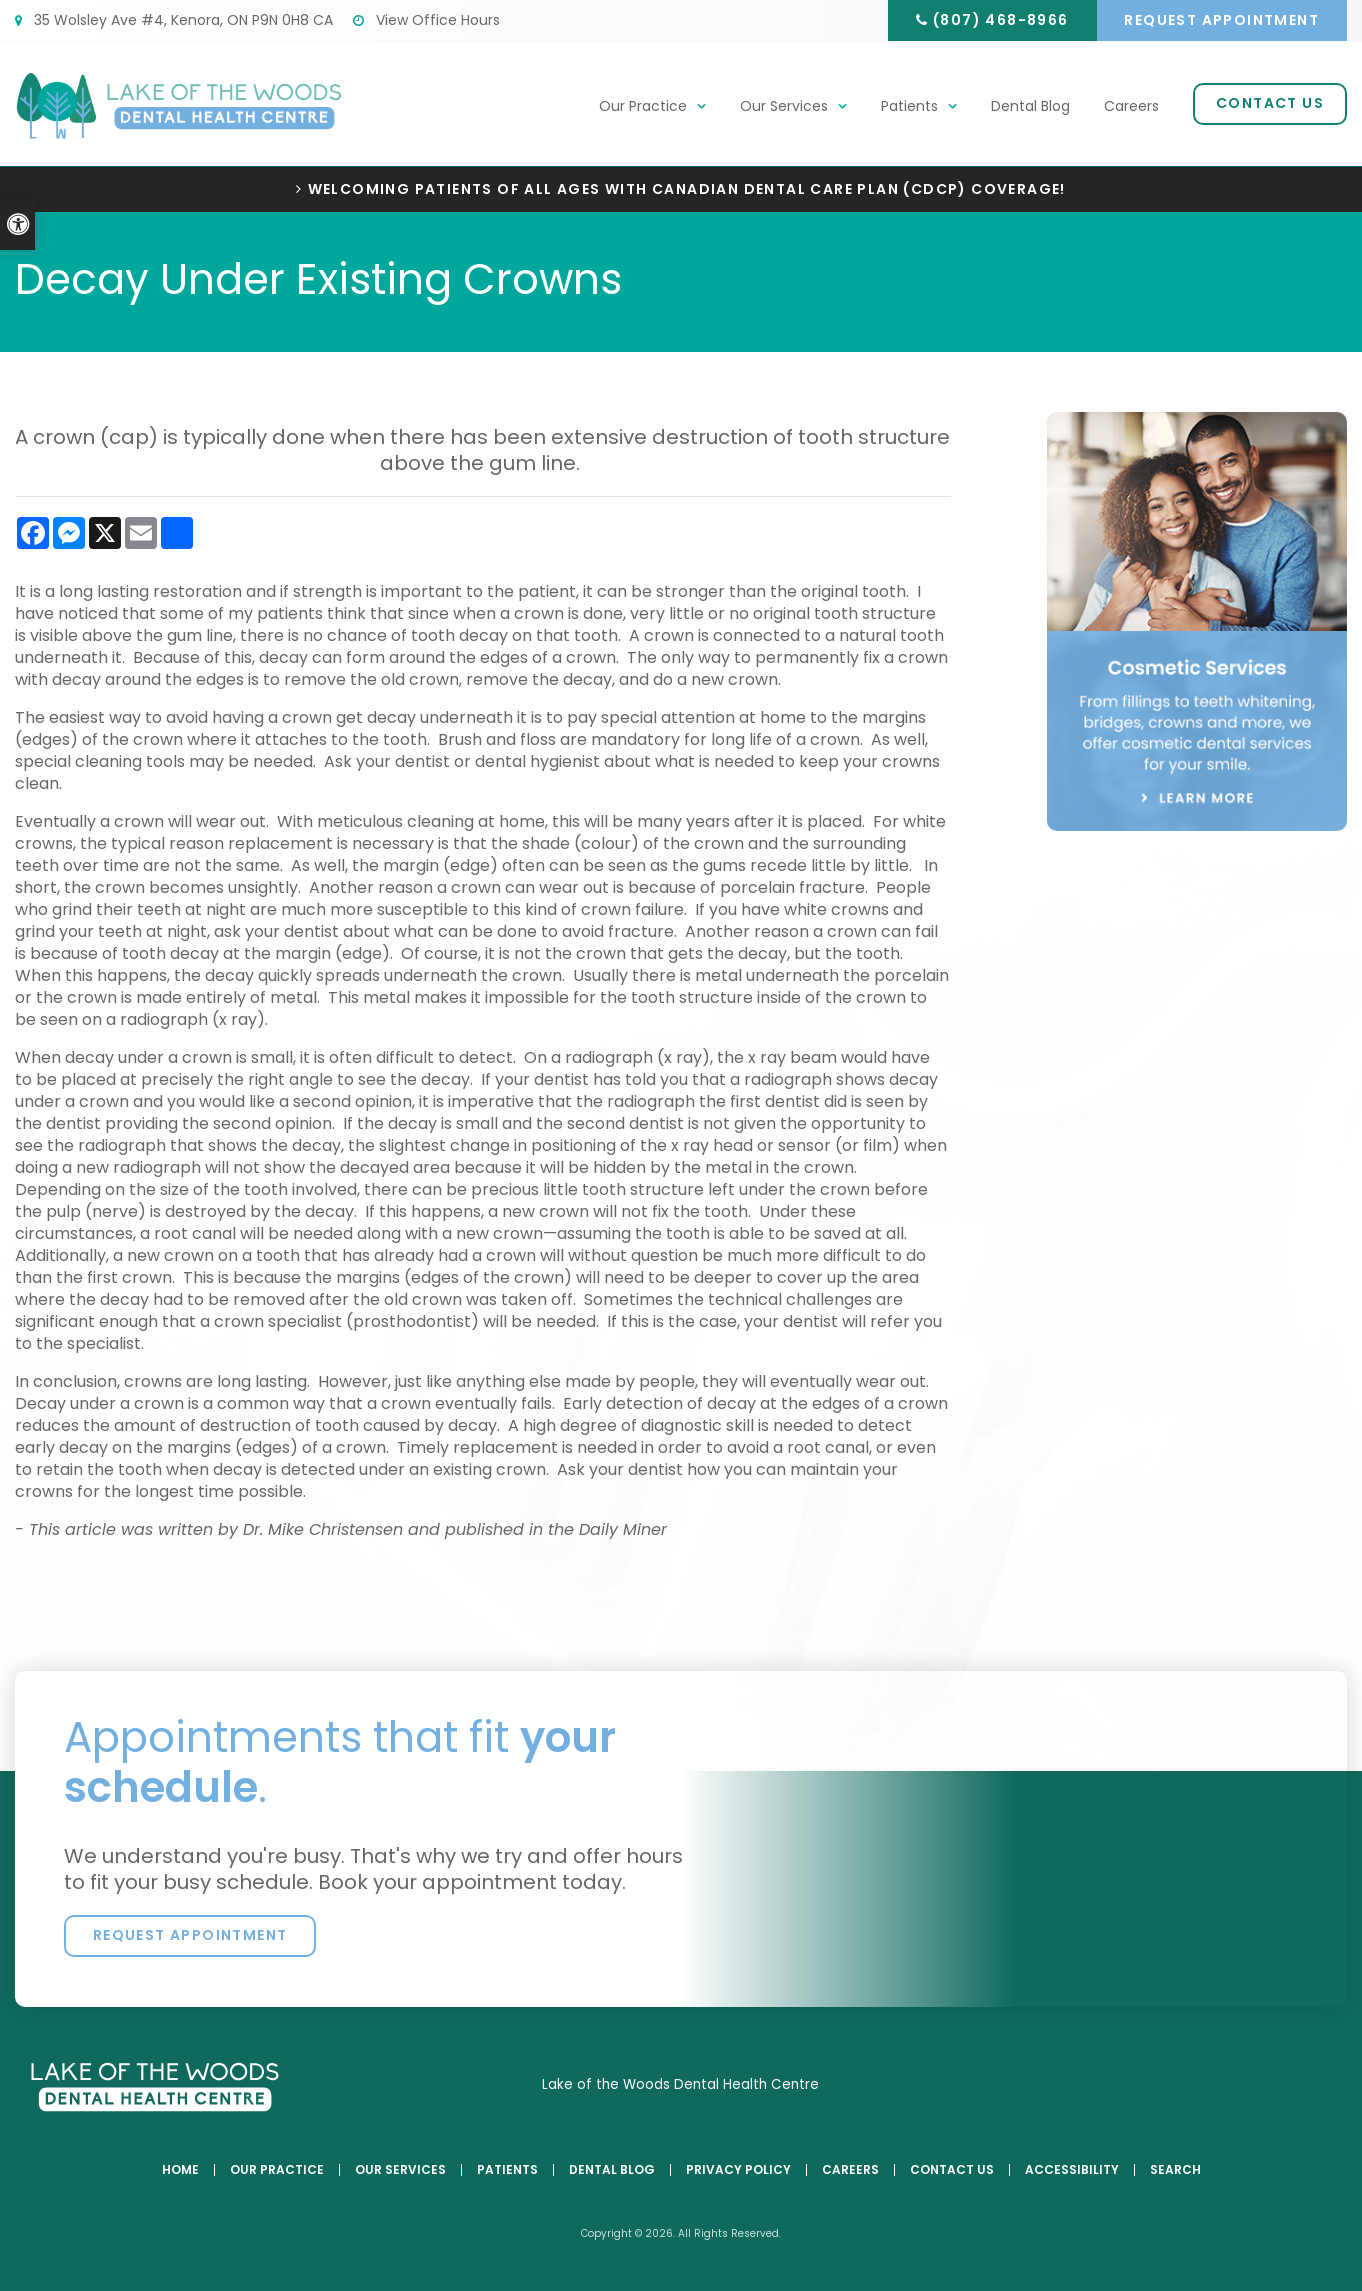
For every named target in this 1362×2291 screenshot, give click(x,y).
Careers (1131, 107)
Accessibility (1072, 2169)
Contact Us (1270, 104)
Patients (909, 107)
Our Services (784, 107)
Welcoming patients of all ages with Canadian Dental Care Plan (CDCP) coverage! (687, 189)
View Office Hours (426, 20)
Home (180, 2169)
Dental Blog (1030, 107)
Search (1175, 2169)
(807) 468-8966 (998, 20)
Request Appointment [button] (1221, 20)
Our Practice (643, 107)
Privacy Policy (738, 2169)
